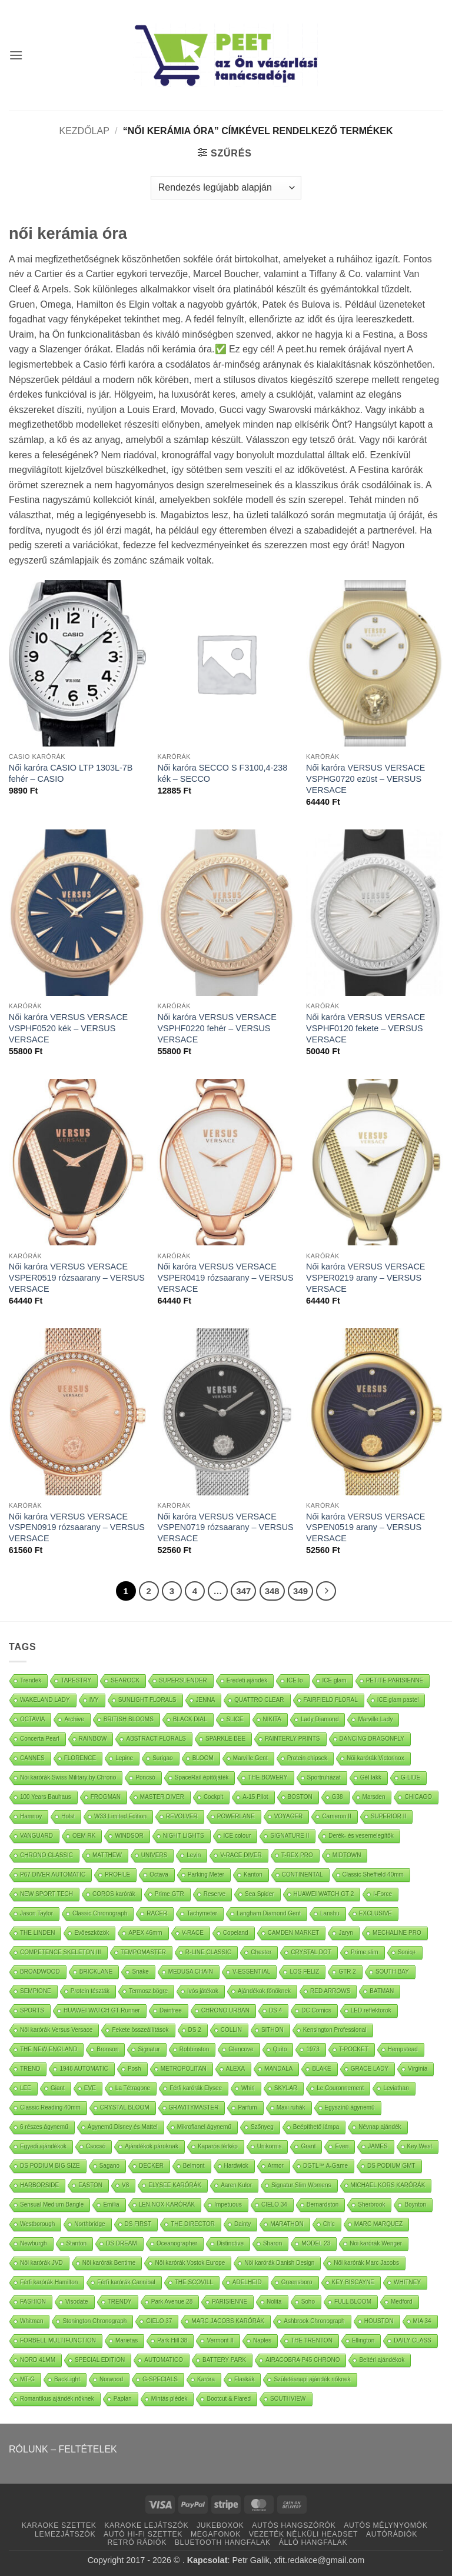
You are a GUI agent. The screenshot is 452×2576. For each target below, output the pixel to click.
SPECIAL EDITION (100, 2360)
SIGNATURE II (289, 1835)
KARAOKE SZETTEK (59, 2525)
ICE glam (335, 1680)
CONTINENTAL (302, 1874)
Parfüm (247, 2107)
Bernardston (322, 2204)
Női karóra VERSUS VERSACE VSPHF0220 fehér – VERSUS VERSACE (216, 1028)
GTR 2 (346, 1971)
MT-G (27, 2379)
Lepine (124, 1758)
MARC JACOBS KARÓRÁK (227, 2321)
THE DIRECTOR (193, 2224)
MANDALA (278, 2068)
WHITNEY (407, 2282)
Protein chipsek (307, 1758)
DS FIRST (138, 2224)
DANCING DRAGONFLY (372, 1738)
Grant (308, 2146)
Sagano (109, 2165)
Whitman (31, 2321)
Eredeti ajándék (247, 1680)
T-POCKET (353, 2049)
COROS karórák (113, 1894)
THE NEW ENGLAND (48, 2049)
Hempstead (403, 2049)
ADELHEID (247, 2282)
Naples (262, 2340)
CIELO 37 (159, 2321)
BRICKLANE (96, 1971)
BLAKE (321, 2068)
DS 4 (275, 2010)
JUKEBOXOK (220, 2525)
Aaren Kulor (236, 2185)
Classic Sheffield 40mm (373, 1874)
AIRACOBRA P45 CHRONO (302, 2360)
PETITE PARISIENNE (395, 1680)
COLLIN (231, 2030)
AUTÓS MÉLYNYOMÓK (385, 2525)
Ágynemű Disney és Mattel (123, 2127)
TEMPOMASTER (143, 1952)
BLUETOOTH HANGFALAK (223, 2542)
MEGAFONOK (216, 2534)
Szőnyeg (262, 2127)
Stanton (77, 2243)
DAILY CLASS (412, 2340)
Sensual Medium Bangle (52, 2204)
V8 (125, 2185)
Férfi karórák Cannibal (126, 2282)
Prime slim (364, 1952)
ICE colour (237, 1835)
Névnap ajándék (379, 2127)
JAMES (377, 2146)
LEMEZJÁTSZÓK (65, 2534)
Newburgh (33, 2243)
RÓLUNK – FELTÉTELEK (63, 2449)
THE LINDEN (37, 1932)
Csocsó (95, 2146)
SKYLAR (285, 2088)
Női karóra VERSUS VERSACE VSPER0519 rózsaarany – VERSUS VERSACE (77, 1277)
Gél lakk (370, 1777)
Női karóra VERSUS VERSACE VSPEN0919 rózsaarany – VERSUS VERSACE (77, 1527)
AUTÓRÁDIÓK (391, 2534)
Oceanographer (177, 2243)
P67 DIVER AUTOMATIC (52, 1874)
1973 (312, 2049)
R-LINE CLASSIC (208, 1952)
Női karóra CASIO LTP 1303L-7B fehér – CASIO (71, 773)
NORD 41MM (37, 2360)
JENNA (205, 1700)
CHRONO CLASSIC (46, 1855)
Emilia (111, 2204)
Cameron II (336, 1816)
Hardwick (236, 2165)
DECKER (151, 2165)
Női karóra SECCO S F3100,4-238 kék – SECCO (222, 773)
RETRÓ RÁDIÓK (137, 2542)
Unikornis (269, 2146)
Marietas (126, 2340)
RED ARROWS (330, 1991)
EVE (90, 2088)
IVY (94, 1700)
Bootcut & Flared (228, 2398)
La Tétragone (132, 2088)
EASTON (90, 2185)
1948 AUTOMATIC (83, 2068)
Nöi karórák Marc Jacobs (366, 2263)
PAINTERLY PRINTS (292, 1738)
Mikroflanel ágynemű (204, 2127)
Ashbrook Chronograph (314, 2321)
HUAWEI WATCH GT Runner (102, 2010)
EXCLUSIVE (375, 1913)
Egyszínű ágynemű (350, 2107)
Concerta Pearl (39, 1738)
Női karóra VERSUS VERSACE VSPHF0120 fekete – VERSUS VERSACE (365, 1028)
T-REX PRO (297, 1855)
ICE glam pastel (398, 1700)
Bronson (107, 2049)
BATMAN (382, 1991)
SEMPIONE (35, 1991)
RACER (157, 1913)
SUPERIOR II (389, 1816)
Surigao (162, 1758)
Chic (329, 2224)
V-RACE (193, 1932)
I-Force (382, 1894)
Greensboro (297, 2282)
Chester (261, 1952)
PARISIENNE (229, 2301)
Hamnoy (31, 1816)
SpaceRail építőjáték (202, 1777)
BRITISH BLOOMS (129, 1719)
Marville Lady (375, 1719)
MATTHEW (107, 1855)
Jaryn (345, 1932)
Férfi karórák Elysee (196, 2088)
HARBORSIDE (39, 2185)
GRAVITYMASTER (194, 2107)
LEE (25, 2088)
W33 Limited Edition (120, 1816)
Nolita (274, 2301)
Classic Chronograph (99, 1913)
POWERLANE (236, 1816)
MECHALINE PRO (397, 1932)
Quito (280, 2049)
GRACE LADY (369, 2068)
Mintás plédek (169, 2398)
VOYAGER (288, 1816)
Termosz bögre (148, 1991)
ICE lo (295, 1680)
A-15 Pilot (255, 1797)
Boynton (415, 2204)
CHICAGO (418, 1797)
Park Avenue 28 (171, 2301)
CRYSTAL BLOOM (124, 2107)
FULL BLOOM (352, 2301)
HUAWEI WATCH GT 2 (324, 1894)
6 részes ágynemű (44, 2127)
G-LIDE (410, 1777)
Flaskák (244, 2379)
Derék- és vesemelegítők (361, 1835)
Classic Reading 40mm (50, 2107)
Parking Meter (206, 1874)
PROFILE (117, 1874)
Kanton (253, 1874)
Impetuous (228, 2204)
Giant (58, 2088)
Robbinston (195, 2049)
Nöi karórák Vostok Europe (190, 2263)
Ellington (363, 2340)
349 (300, 1591)
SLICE (235, 1719)
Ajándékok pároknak (151, 2146)
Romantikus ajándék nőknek (57, 2398)
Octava (158, 1874)
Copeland (235, 1932)
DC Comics (316, 2010)
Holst (68, 1816)
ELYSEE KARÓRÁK (174, 2185)
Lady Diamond (319, 1719)
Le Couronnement (340, 2088)
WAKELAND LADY (45, 1700)
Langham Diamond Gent (269, 1913)
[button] (16, 55)
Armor (276, 2165)
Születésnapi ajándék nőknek (312, 2379)
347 (243, 1591)
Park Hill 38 (172, 2340)
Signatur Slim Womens (301, 2185)
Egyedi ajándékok (43, 2146)
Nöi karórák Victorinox (375, 1758)
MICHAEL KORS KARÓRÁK (388, 2185)
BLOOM (203, 1758)
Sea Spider (259, 1894)
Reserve (214, 1894)
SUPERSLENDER (183, 1680)
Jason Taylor (36, 1913)
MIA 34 (422, 2321)
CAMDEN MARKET (294, 1932)
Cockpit (213, 1797)
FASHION (33, 2301)
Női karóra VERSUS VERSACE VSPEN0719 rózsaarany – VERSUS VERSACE (225, 1527)
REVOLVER (182, 1816)
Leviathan (395, 2088)
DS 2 (194, 2030)
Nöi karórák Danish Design (279, 2263)
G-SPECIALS (160, 2379)
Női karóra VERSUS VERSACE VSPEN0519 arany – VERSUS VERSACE (365, 1527)
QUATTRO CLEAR (259, 1700)
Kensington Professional (335, 2030)
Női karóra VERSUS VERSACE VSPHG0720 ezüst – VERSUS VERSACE (365, 778)
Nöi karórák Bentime (109, 2263)
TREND (30, 2068)
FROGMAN (106, 1797)
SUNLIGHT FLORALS (147, 1700)
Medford (402, 2301)
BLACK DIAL (190, 1719)
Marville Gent (250, 1758)
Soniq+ (407, 1952)
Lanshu (330, 1913)
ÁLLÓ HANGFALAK (313, 2542)
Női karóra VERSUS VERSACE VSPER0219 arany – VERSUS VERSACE (365, 1277)
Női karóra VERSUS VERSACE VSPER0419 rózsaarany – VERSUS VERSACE (225, 1277)
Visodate (76, 2301)
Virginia (417, 2068)
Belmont (194, 2165)
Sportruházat (324, 1777)
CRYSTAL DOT (311, 1952)
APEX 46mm (145, 1932)
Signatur (148, 2049)
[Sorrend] (226, 187)
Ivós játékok (202, 1991)
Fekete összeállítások (140, 2030)
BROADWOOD (40, 1971)
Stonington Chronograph (94, 2321)
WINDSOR (129, 1835)
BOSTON (300, 1797)
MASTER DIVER (162, 1797)
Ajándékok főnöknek (264, 1991)
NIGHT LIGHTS (183, 1835)
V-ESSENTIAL (251, 1971)
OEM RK (83, 1835)
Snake (140, 1971)
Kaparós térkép (218, 2146)
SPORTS (32, 2010)
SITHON (272, 2030)
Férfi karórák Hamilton (49, 2282)
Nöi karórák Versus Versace (56, 2030)
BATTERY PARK (224, 2360)
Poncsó (145, 1777)
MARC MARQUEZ (378, 2224)
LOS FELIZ (304, 1971)
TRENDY (120, 2301)
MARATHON (286, 2224)
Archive (74, 1719)
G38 (337, 1797)
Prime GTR (169, 1894)
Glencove (240, 2049)
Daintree (170, 2010)
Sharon (272, 2243)
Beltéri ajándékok (381, 2360)
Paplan (123, 2398)
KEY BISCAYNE (353, 2282)
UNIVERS (154, 1855)
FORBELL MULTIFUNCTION (58, 2340)
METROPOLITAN (184, 2068)
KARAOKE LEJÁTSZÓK (146, 2525)
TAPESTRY (76, 1680)
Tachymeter (202, 1913)
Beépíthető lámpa (316, 2127)
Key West (420, 2146)
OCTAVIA (32, 1719)
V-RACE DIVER (241, 1855)
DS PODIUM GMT (391, 2165)
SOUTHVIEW (288, 2398)
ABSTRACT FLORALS (156, 1738)
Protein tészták (90, 1991)
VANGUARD (36, 1835)
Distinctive (230, 2243)
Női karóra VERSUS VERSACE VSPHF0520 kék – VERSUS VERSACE (68, 1028)
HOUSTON (379, 2321)
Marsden (374, 1797)
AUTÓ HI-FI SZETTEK (143, 2534)
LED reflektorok (371, 2010)
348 (272, 1591)
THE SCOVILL (194, 2282)
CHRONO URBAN (225, 2010)
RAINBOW (93, 1738)
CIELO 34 (274, 2204)
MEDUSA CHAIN (190, 1971)
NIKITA (272, 1719)
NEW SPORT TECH (46, 1894)
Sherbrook (371, 2204)
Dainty (242, 2224)
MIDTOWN (347, 1855)
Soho (308, 2301)
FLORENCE (80, 1758)
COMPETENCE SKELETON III (60, 1952)
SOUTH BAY (392, 1971)
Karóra (206, 2379)
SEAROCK (125, 1680)
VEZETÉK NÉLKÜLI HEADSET (303, 2534)
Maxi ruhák (291, 2107)
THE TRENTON (312, 2340)
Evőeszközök (91, 1932)
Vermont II (220, 2340)
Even (341, 2146)
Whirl (248, 2088)
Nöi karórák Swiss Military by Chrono (68, 1777)
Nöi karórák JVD (41, 2263)
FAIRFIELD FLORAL (331, 1700)
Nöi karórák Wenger (376, 2243)
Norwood (111, 2379)
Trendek (30, 1680)
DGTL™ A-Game (325, 2165)
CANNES (32, 1758)
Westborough (37, 2224)
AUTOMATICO (163, 2360)
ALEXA (235, 2068)
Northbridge (89, 2224)
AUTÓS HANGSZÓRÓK (293, 2525)
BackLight (67, 2379)
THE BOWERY (267, 1777)
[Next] (326, 1591)
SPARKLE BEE (225, 1738)
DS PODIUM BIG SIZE (50, 2165)
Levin (194, 1855)
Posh (134, 2068)
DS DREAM (121, 2243)
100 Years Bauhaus (45, 1797)
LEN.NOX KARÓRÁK (167, 2204)
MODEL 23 (315, 2243)
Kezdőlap (84, 131)
